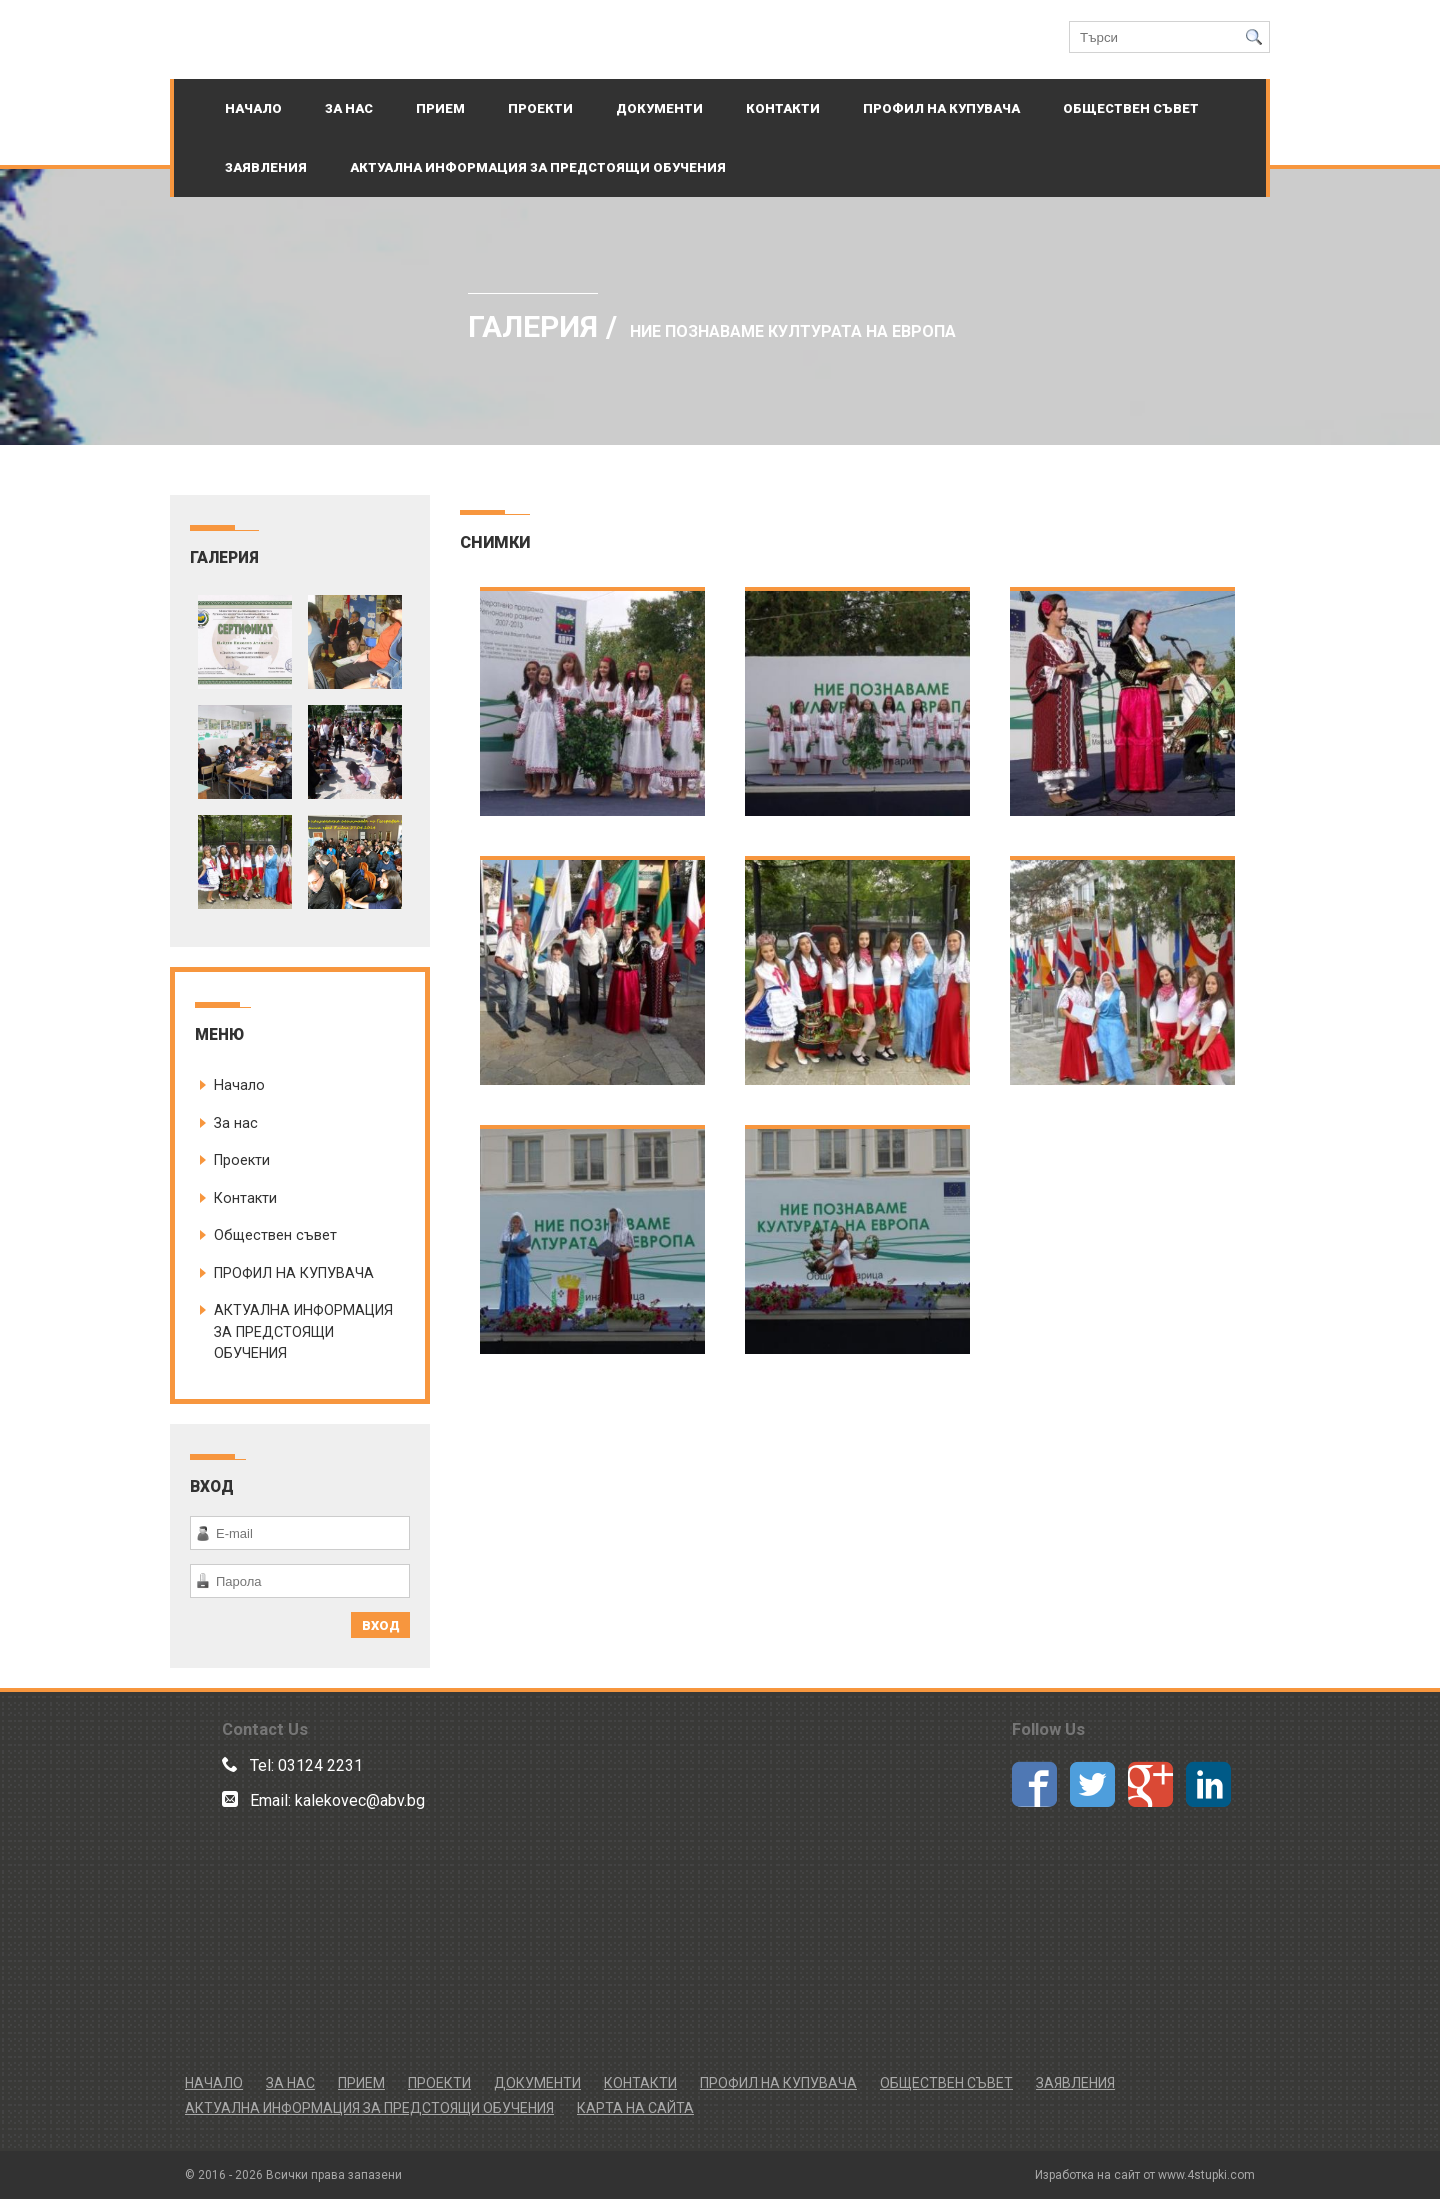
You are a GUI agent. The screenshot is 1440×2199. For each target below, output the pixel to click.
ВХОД (381, 1625)
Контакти (783, 108)
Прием (440, 108)
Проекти (540, 108)
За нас (349, 108)
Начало (253, 108)
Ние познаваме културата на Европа (793, 331)
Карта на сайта (635, 2108)
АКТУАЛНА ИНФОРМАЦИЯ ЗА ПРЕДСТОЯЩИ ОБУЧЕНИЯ (538, 167)
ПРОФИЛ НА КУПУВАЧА (941, 108)
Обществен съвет (1131, 108)
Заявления (266, 167)
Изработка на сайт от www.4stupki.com (1145, 2175)
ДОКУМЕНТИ (659, 108)
